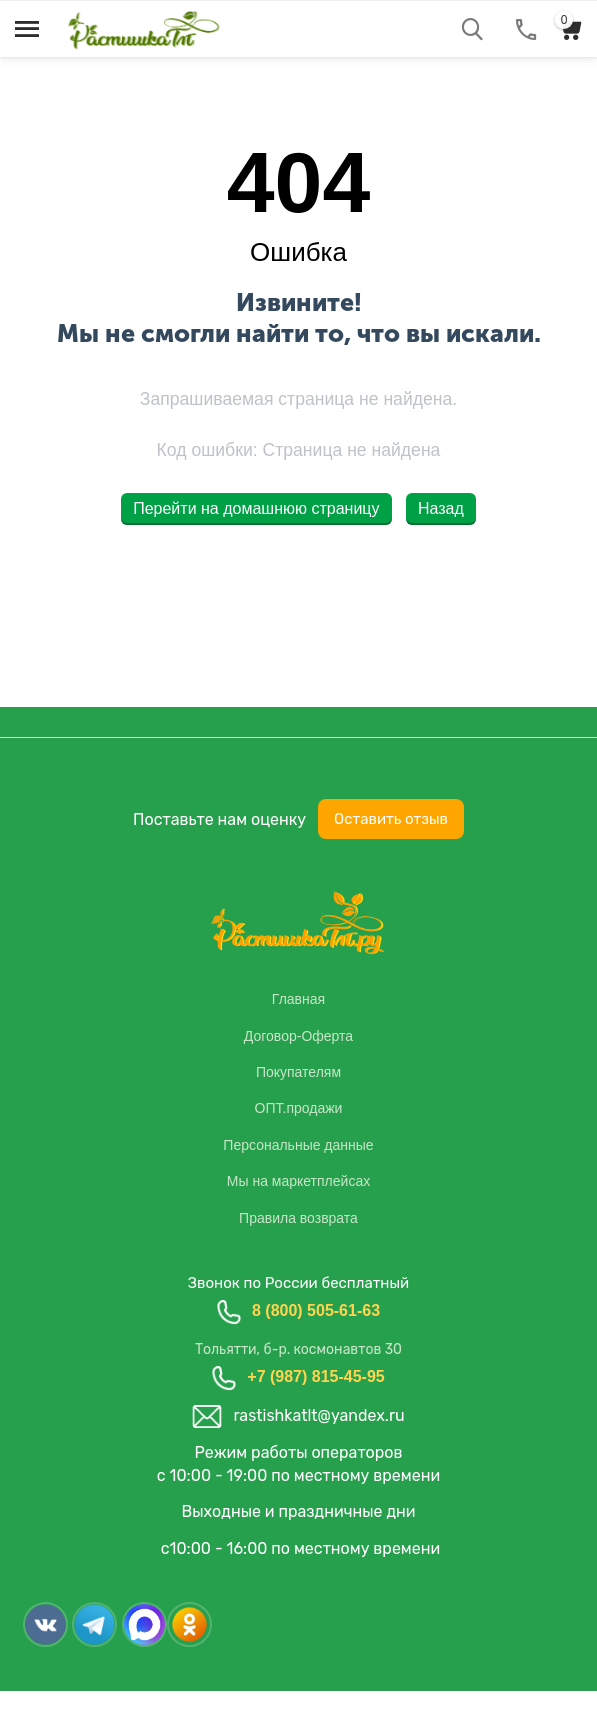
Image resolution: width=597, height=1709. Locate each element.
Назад (441, 508)
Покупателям (298, 1072)
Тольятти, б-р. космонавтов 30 (298, 1349)
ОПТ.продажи (299, 1108)
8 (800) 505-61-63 (316, 1310)
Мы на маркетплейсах (298, 1181)
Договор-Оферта (298, 1036)
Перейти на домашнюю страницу (256, 508)
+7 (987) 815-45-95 (315, 1376)
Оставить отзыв (391, 819)
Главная (298, 999)
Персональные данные (298, 1145)
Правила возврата (298, 1218)
